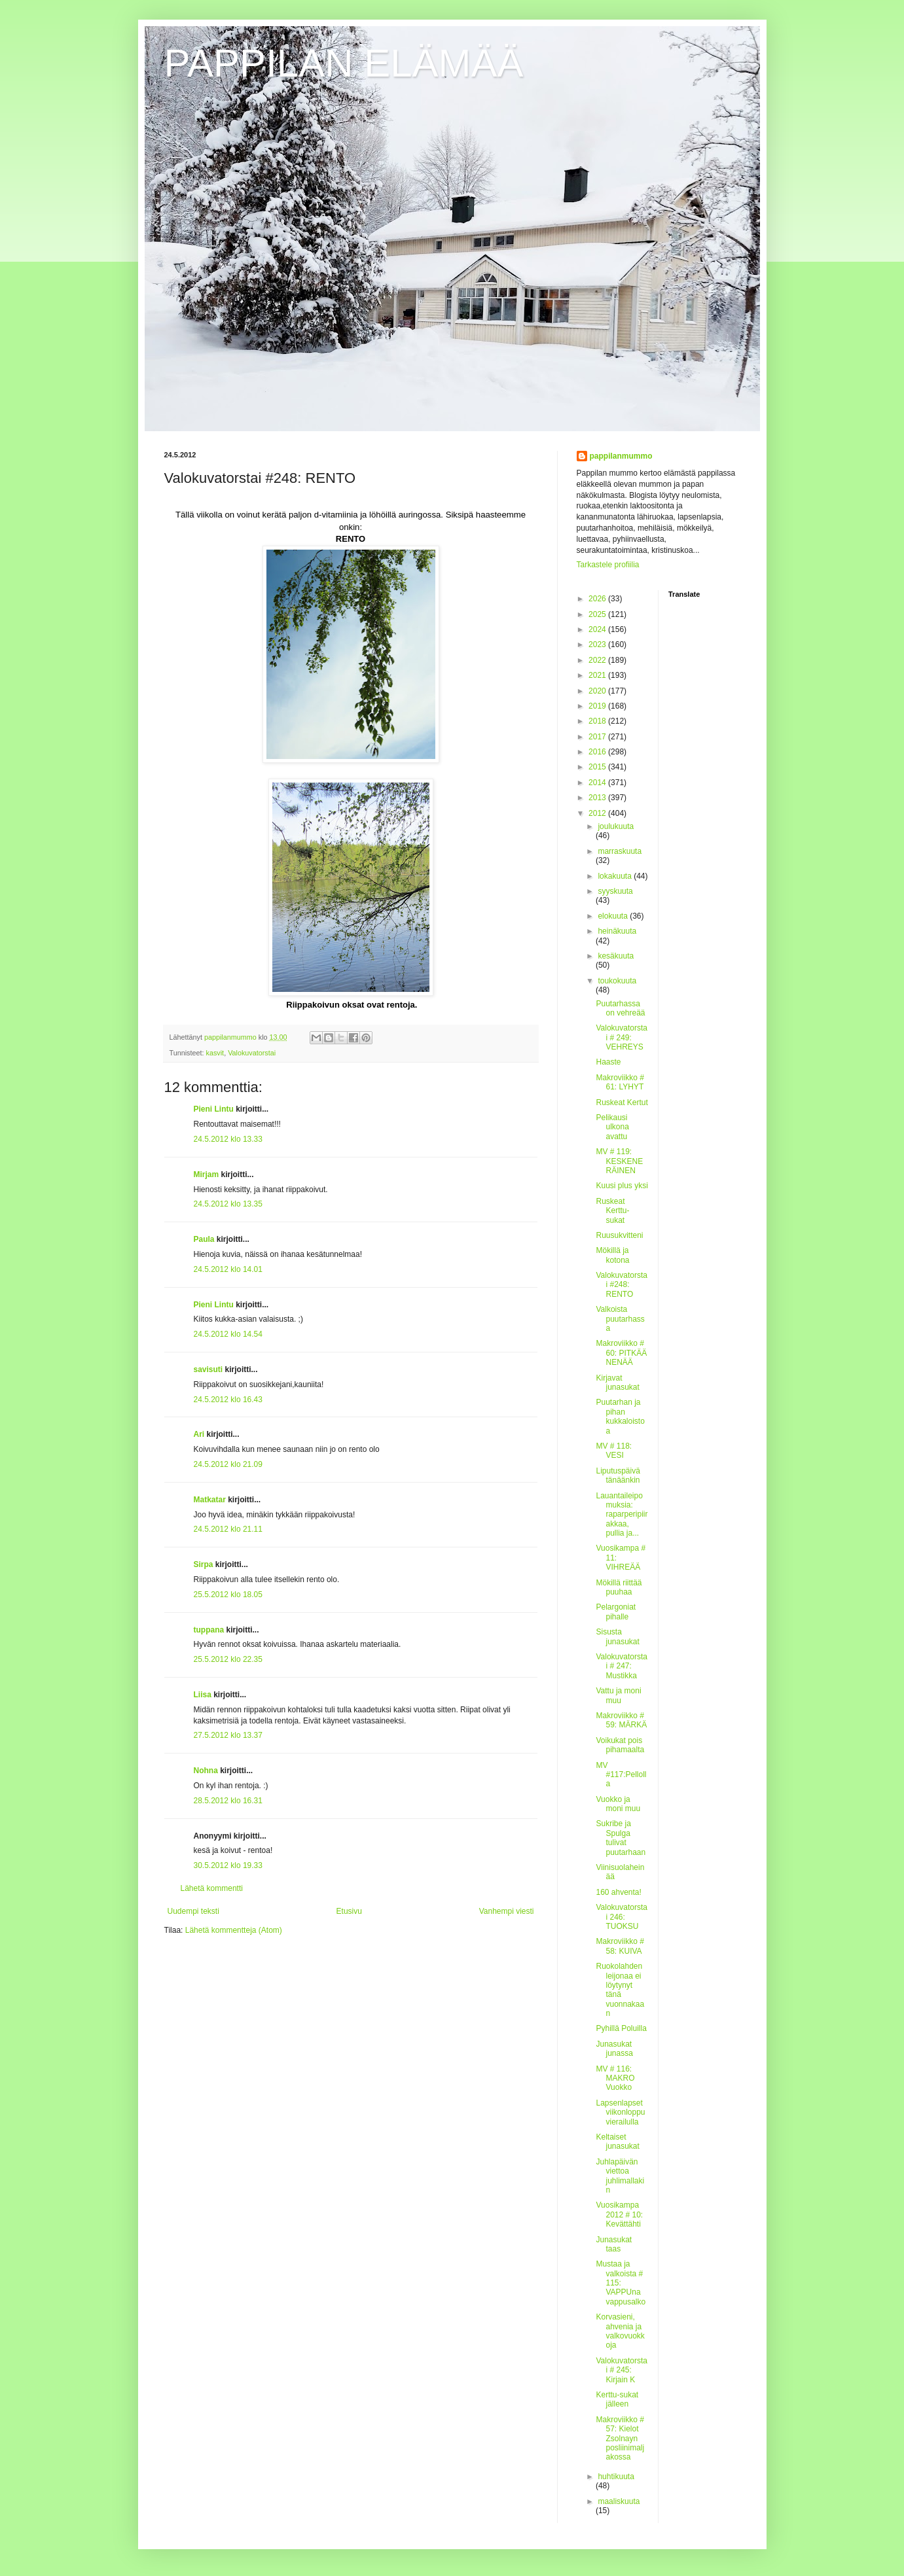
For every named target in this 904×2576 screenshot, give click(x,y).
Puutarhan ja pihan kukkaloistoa (620, 1416)
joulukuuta (616, 826)
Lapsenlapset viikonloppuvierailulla (620, 2112)
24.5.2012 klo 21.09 (228, 1464)
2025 (598, 614)
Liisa (202, 1694)
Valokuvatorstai (252, 1053)
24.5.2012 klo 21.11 (228, 1529)
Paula (204, 1239)
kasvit (215, 1053)
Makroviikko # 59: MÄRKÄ (621, 1720)
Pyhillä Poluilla (621, 2028)
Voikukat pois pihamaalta (620, 1745)
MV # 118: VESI (614, 1450)
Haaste (608, 1062)
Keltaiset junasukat (617, 2141)
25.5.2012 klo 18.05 (228, 1594)
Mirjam (206, 1174)
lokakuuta (616, 876)
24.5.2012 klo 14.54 (228, 1334)
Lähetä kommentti (212, 1888)
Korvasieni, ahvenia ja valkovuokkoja (620, 2331)
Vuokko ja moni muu (618, 1804)
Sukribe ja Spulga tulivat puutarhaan (620, 1837)
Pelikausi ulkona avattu (612, 1127)
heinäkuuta (617, 931)
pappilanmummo (621, 456)
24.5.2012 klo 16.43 (228, 1399)
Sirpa (203, 1564)
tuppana (209, 1629)
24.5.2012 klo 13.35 (228, 1204)
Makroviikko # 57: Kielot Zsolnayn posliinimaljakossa (620, 2438)
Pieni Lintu (214, 1109)
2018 (598, 721)
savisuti (208, 1369)
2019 (598, 706)
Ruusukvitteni (619, 1235)
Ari (199, 1434)
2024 (598, 629)
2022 (598, 660)
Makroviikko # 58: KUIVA (619, 1946)
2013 (598, 797)
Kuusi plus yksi (621, 1185)
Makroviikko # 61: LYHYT (619, 1082)
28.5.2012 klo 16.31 (228, 1800)
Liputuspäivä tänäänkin (618, 1475)
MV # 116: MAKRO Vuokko (615, 2078)
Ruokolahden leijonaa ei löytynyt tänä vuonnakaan (620, 1990)
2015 (598, 766)
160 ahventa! (618, 1892)
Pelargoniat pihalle (616, 1611)
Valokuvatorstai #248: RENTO (621, 1285)
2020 (598, 691)
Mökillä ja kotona (612, 1255)
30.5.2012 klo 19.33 (228, 1865)
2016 (598, 751)
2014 (598, 782)
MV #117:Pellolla (621, 1775)
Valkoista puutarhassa (620, 1319)
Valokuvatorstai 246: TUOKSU (621, 1917)
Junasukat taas (614, 2244)
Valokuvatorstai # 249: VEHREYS (621, 1037)
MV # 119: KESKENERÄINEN (619, 1161)
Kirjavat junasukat (617, 1382)
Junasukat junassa (614, 2048)
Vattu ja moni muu (618, 1695)
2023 (598, 644)
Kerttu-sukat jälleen (617, 2399)
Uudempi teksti (193, 1911)
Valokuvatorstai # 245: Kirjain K (621, 2370)
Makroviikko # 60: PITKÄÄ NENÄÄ (621, 1353)
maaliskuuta (619, 2501)
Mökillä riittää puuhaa (619, 1587)
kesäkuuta (616, 956)
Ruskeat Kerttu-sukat (612, 1211)
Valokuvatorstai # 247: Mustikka (621, 1666)
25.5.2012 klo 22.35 (228, 1659)
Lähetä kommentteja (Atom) (233, 1930)
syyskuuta (615, 891)
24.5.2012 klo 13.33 (228, 1139)
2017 (598, 736)
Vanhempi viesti (506, 1911)
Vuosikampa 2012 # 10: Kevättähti (619, 2214)
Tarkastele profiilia (608, 564)
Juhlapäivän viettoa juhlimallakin (620, 2176)
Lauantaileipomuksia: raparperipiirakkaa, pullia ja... (621, 1514)
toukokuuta (617, 980)
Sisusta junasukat (617, 1636)
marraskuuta (620, 851)
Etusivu (349, 1911)
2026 (598, 598)
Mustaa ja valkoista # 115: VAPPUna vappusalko (620, 2282)
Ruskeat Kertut (621, 1102)
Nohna (206, 1770)
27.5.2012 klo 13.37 (228, 1735)
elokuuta (614, 916)
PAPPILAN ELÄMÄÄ (344, 63)
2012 (598, 813)
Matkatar (210, 1499)
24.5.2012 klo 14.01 (228, 1269)
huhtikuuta (616, 2476)
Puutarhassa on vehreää (620, 1008)
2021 (598, 675)
